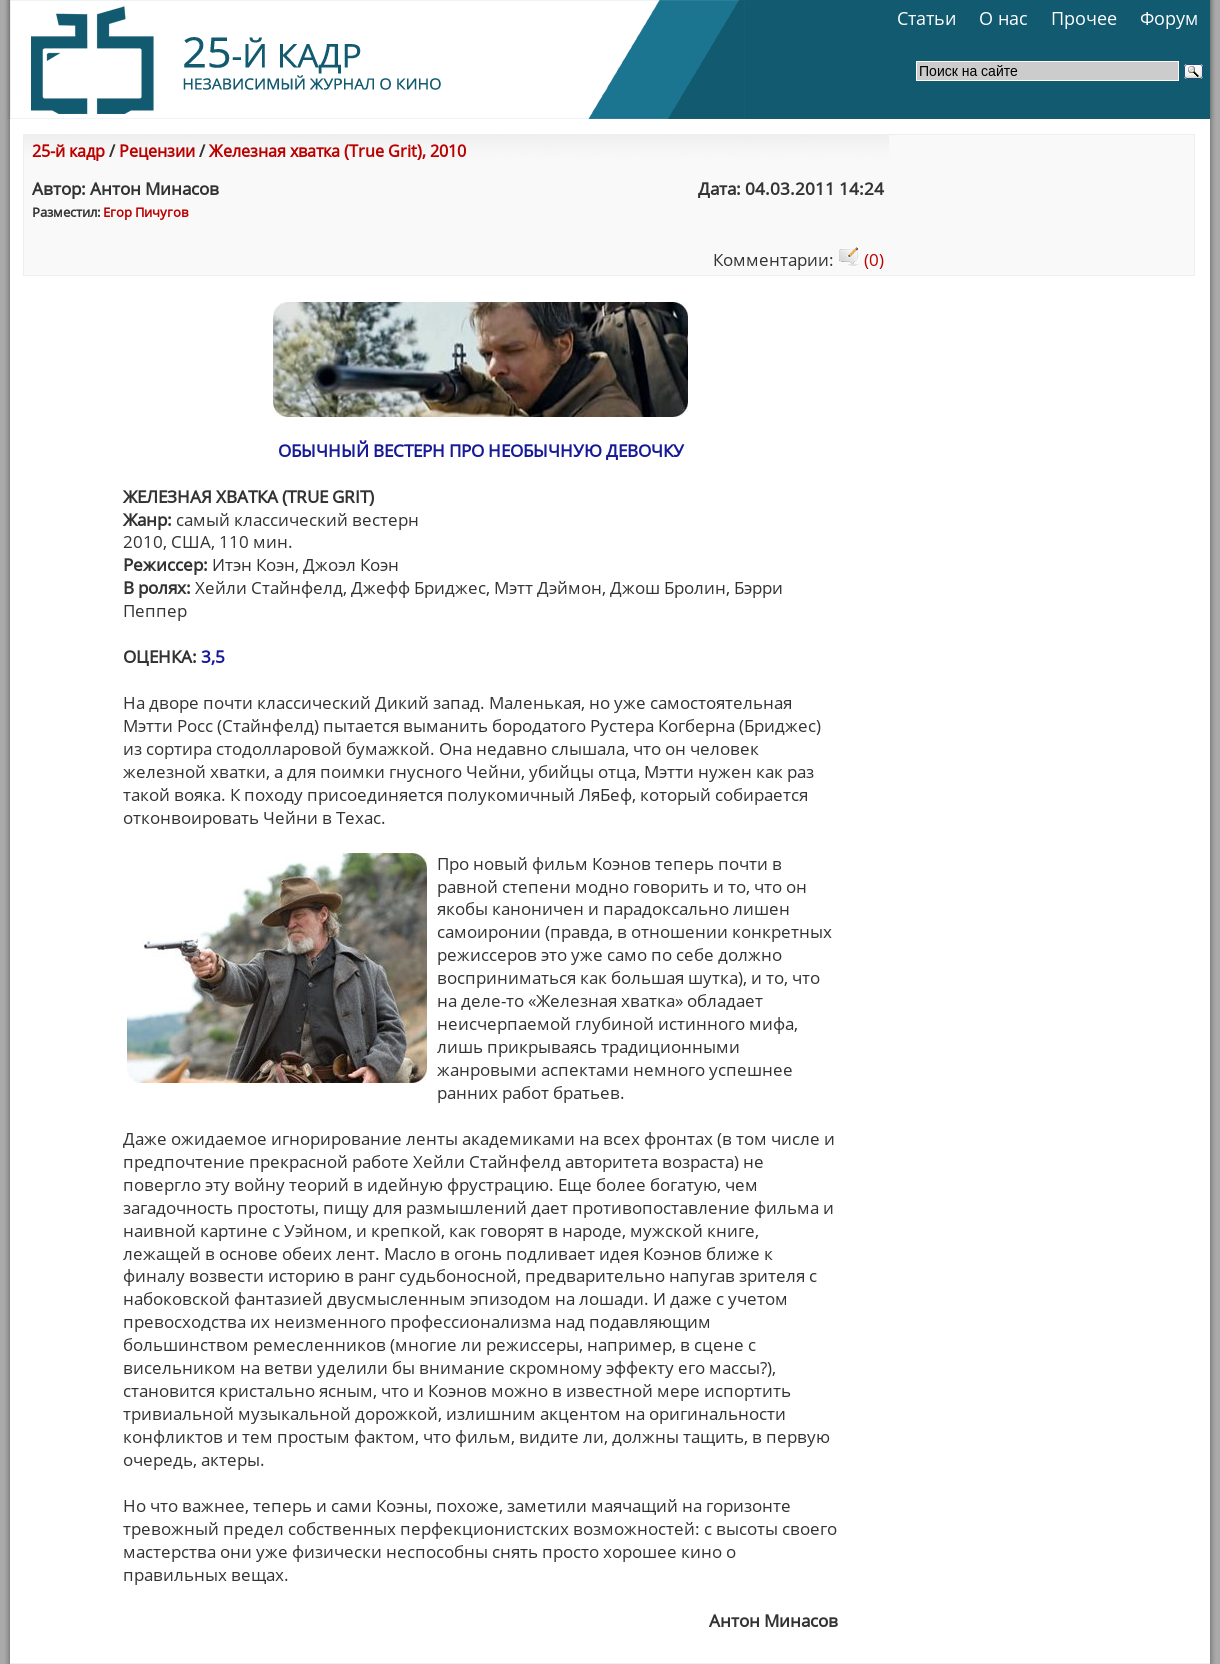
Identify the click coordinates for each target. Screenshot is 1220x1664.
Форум (1169, 18)
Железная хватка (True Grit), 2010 (337, 151)
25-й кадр (68, 151)
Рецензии (157, 151)
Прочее (1084, 18)
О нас (1003, 18)
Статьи (926, 18)
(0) (861, 259)
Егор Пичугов (145, 212)
